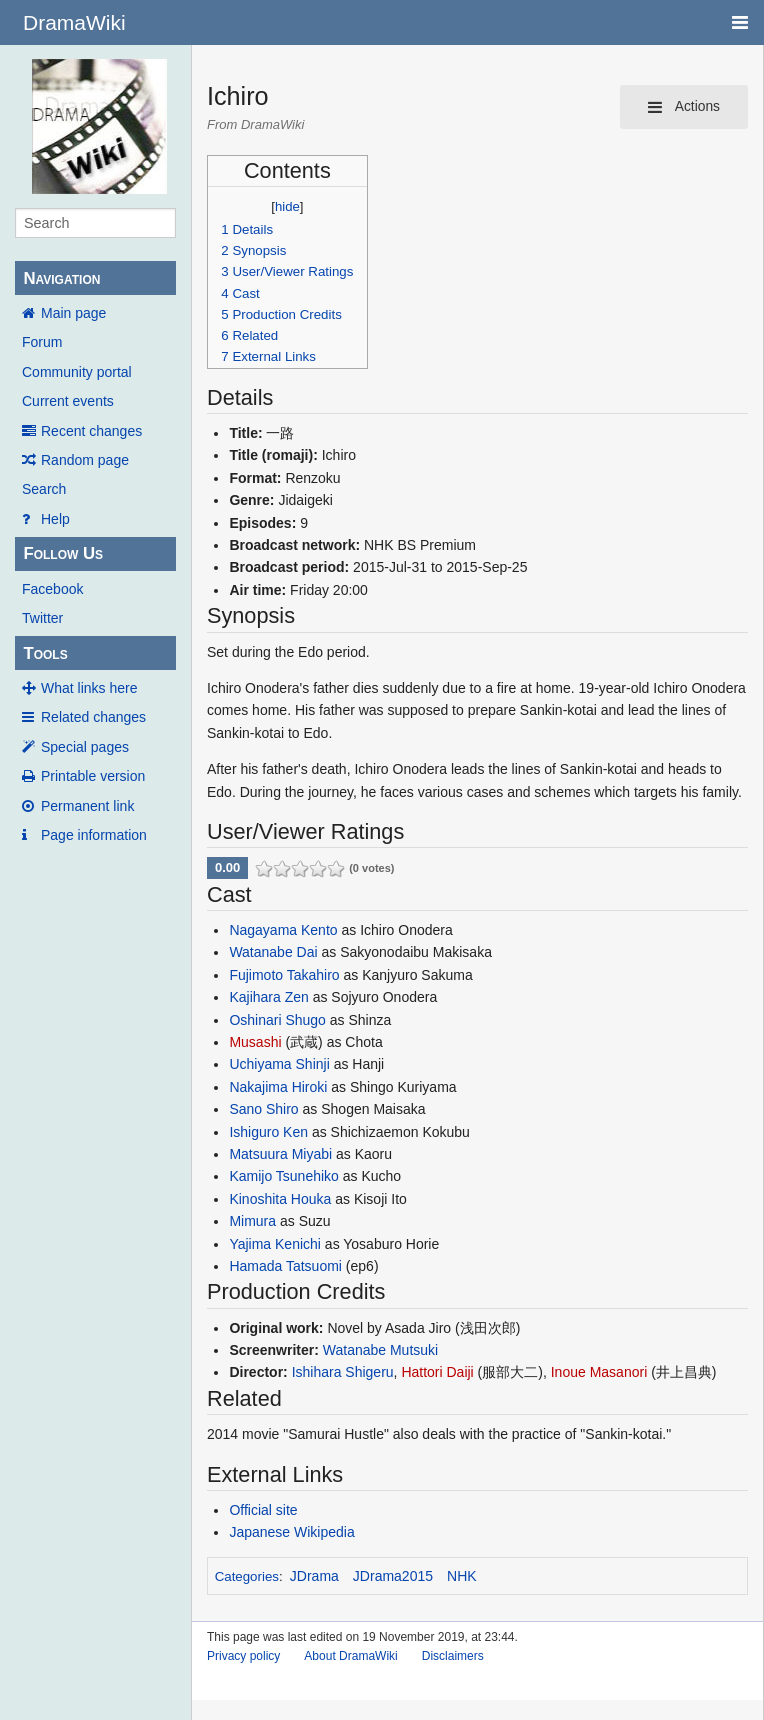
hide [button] (287, 206)
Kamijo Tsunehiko (283, 1176)
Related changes (93, 717)
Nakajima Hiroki (278, 1087)
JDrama (314, 1576)
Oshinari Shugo (277, 1020)
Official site (263, 1510)
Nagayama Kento (283, 930)
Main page (73, 313)
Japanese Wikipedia (291, 1532)
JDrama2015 (393, 1576)
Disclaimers (453, 1656)
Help (55, 519)
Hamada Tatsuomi (285, 1266)
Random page (85, 460)
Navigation (61, 278)
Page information (94, 835)
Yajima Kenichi (275, 1244)
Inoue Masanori (599, 1372)
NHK (462, 1576)
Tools (45, 653)
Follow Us (63, 553)
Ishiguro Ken (268, 1132)
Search (44, 489)
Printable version (93, 776)
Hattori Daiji (437, 1372)
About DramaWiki (350, 1656)
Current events (68, 401)
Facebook (52, 589)
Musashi (255, 1042)
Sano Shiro (263, 1109)
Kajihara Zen (268, 997)
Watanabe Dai (273, 952)
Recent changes (91, 431)
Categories (247, 1576)
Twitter (42, 618)
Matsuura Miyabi (280, 1154)
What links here (89, 688)
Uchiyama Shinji (279, 1064)
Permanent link (87, 806)
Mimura (252, 1221)
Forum (42, 342)
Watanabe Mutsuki (380, 1350)
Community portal (77, 372)
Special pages (85, 747)
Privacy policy (243, 1656)
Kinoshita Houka (280, 1199)
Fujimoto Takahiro (284, 975)
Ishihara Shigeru (343, 1372)
